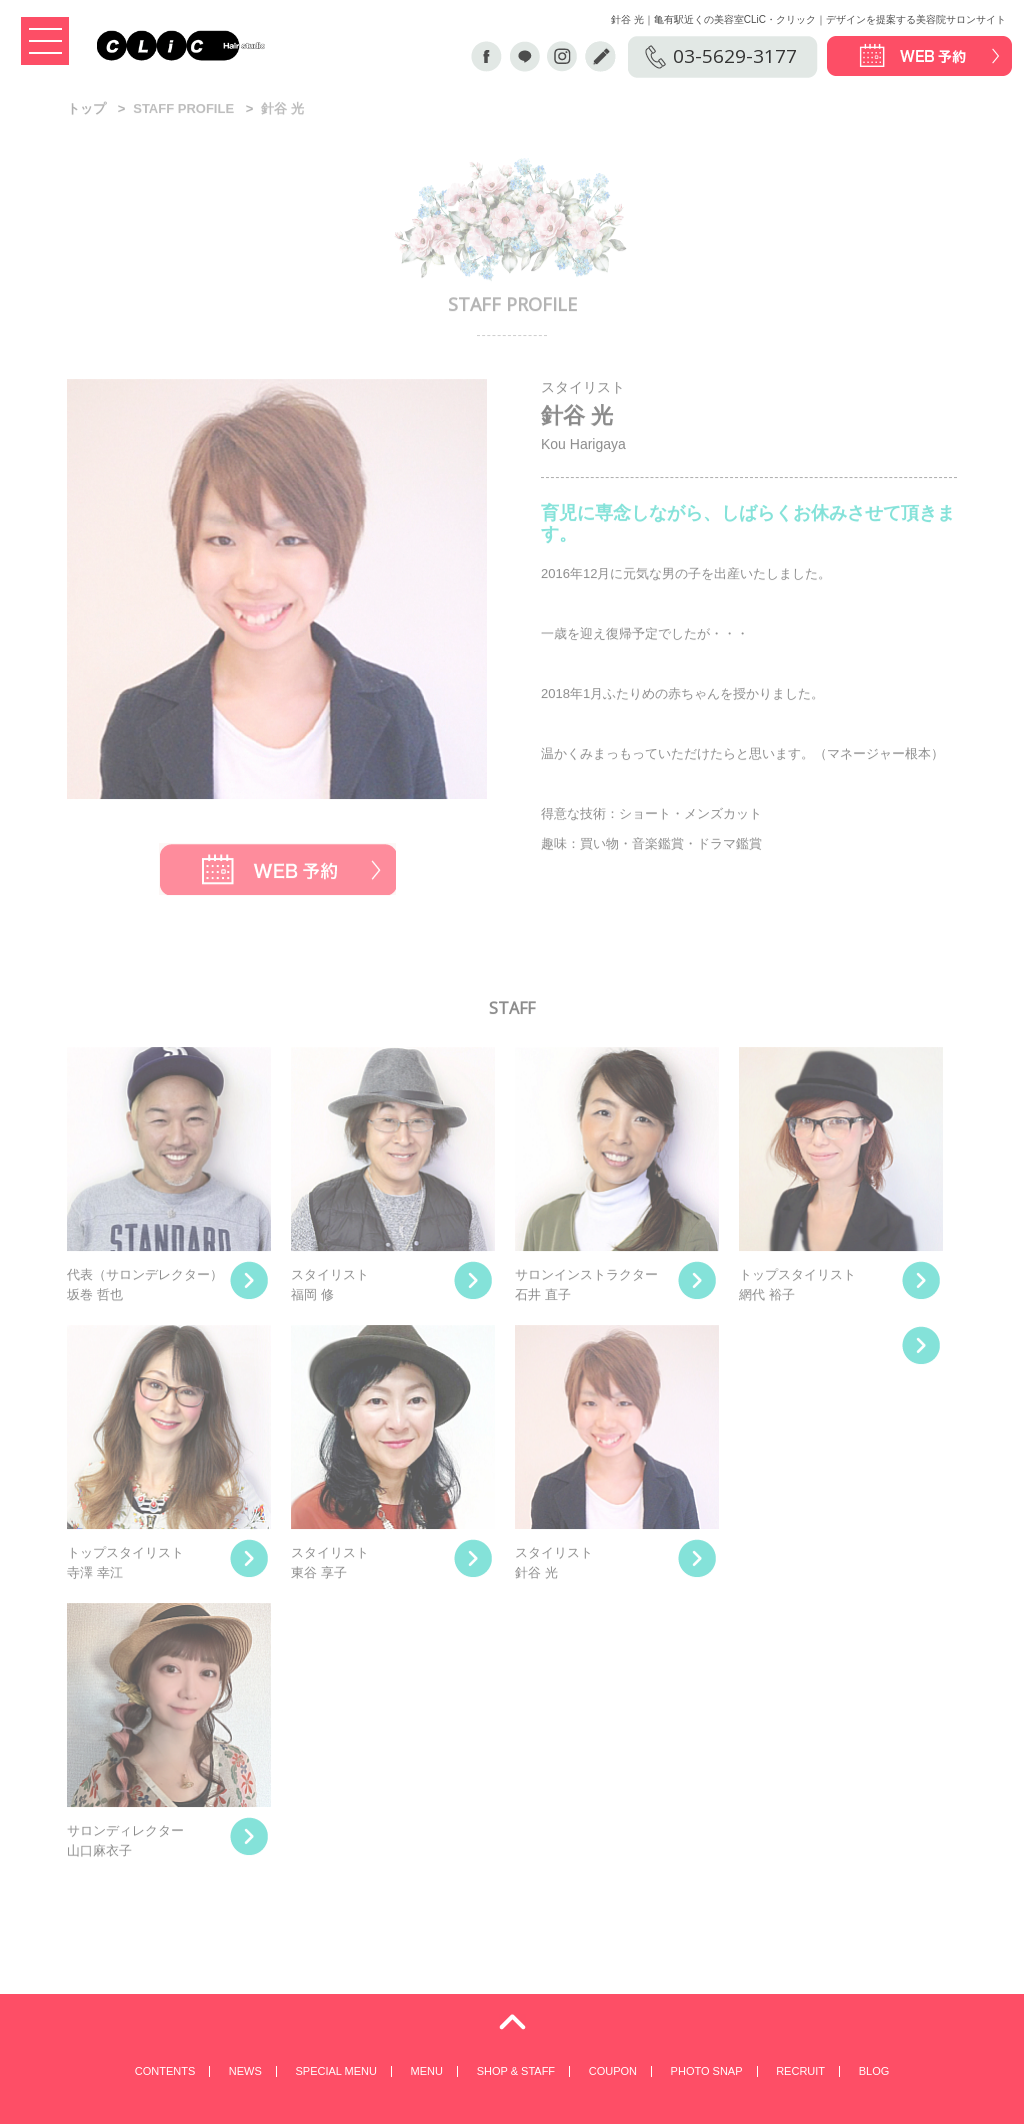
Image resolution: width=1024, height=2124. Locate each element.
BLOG (874, 2071)
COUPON (613, 2071)
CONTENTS (165, 2071)
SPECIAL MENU (336, 2071)
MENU (427, 2071)
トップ (86, 110)
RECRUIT (800, 2071)
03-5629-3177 (735, 56)
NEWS (245, 2071)
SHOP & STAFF (516, 2071)
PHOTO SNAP (707, 2071)
